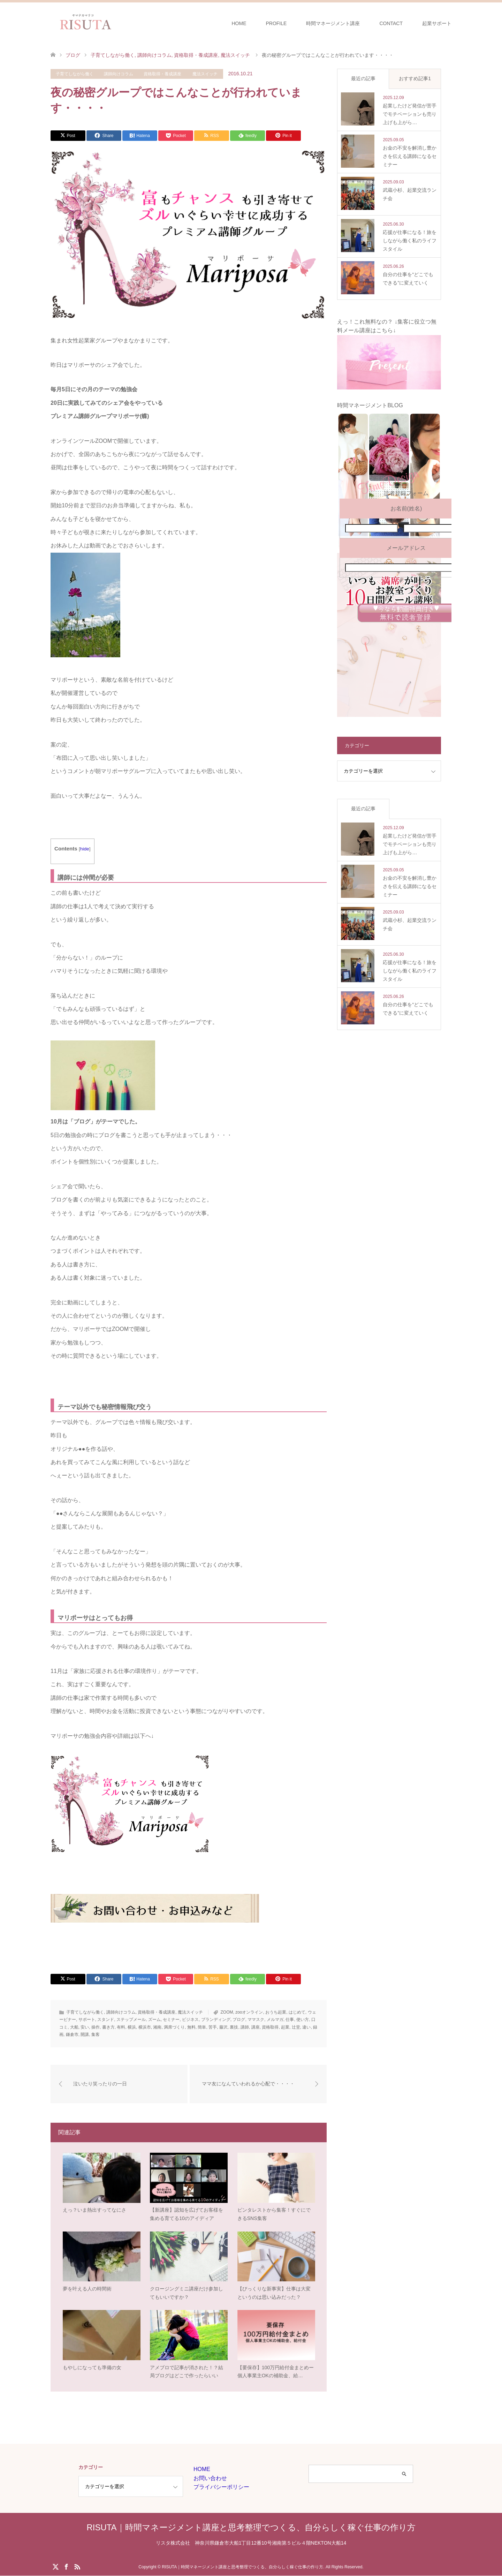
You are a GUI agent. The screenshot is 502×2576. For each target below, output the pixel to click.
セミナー (171, 2019)
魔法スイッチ (205, 73)
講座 (255, 2027)
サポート (86, 2019)
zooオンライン (249, 2012)
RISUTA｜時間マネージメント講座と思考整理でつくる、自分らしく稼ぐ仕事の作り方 (250, 2528)
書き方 (108, 2027)
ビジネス (190, 2019)
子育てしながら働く (74, 73)
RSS (77, 2566)
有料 (121, 2027)
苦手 (212, 2027)
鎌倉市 (72, 2034)
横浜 (132, 2027)
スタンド (105, 2019)
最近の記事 (363, 78)
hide (84, 848)
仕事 (290, 2019)
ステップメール (131, 2019)
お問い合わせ (210, 2479)
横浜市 (144, 2027)
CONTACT (391, 23)
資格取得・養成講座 (162, 73)
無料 (191, 2027)
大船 (74, 2027)
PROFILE (276, 23)
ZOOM (226, 2012)
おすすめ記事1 (415, 78)
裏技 (234, 2027)
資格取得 (270, 2027)
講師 (245, 2027)
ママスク (256, 2019)
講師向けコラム (118, 73)
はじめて (297, 2012)
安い (85, 2027)
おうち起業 (275, 2012)
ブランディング (215, 2019)
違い (306, 2027)
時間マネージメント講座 (333, 23)
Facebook (66, 2566)
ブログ (239, 2019)
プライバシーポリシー (221, 2488)
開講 (85, 2034)
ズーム (154, 2019)
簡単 (202, 2027)
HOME (238, 23)
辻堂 (296, 2027)
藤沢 (223, 2027)
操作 (95, 2027)
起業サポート (436, 23)
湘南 (157, 2027)
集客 (95, 2034)
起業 (285, 2027)
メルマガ (275, 2019)
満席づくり (174, 2027)
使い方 (302, 2019)
